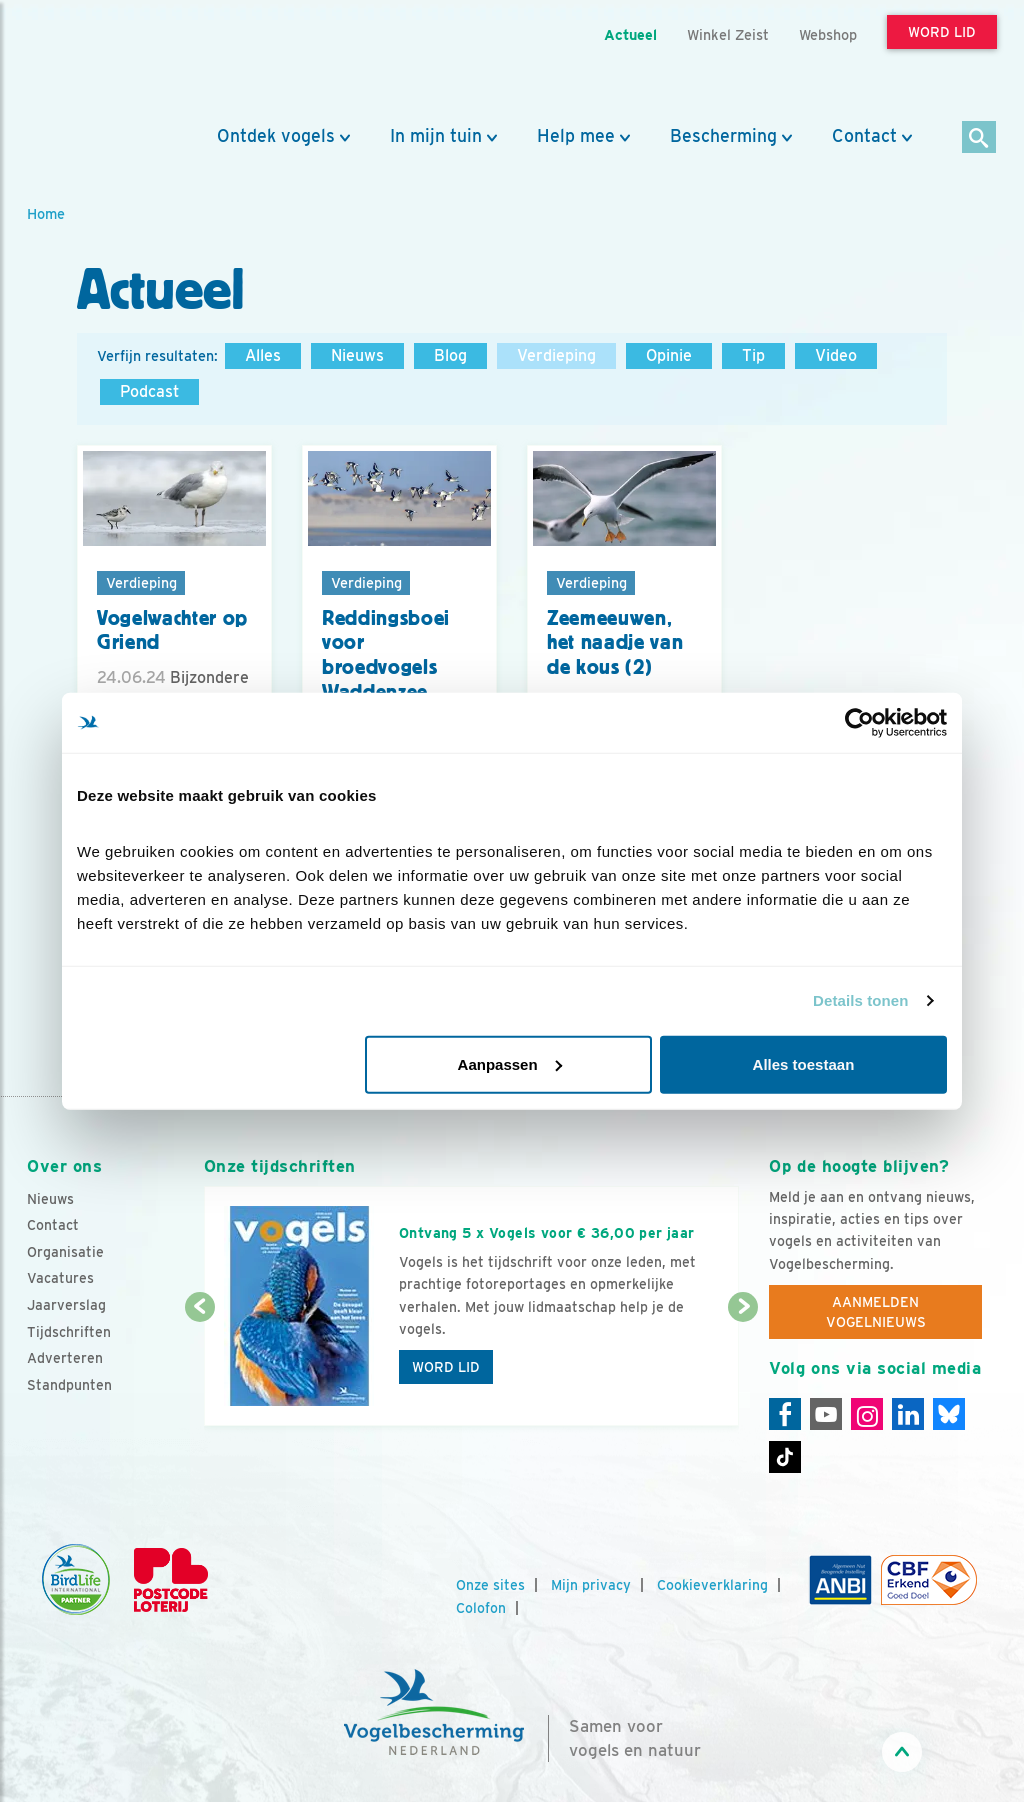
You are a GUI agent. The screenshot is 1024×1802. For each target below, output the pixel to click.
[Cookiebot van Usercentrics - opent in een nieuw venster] (859, 723)
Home (46, 213)
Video (836, 355)
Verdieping (556, 355)
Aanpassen (510, 1063)
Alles (263, 355)
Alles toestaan (804, 1063)
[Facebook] (785, 1414)
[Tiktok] (785, 1457)
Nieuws (357, 355)
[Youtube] (826, 1414)
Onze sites (490, 1585)
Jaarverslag (66, 1305)
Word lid (446, 1367)
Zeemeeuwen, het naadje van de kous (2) (615, 642)
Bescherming (723, 136)
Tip (753, 355)
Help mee (576, 136)
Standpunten (69, 1385)
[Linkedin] (908, 1414)
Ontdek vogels (276, 136)
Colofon (481, 1608)
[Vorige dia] (200, 1368)
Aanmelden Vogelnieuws (876, 1312)
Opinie (669, 355)
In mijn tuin (436, 136)
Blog (450, 355)
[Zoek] (979, 138)
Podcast (149, 391)
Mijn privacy (591, 1585)
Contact (864, 136)
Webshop (828, 34)
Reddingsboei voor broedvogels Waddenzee (386, 655)
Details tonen (860, 1000)
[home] (117, 63)
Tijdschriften (69, 1332)
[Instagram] (867, 1414)
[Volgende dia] (743, 1368)
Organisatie (65, 1252)
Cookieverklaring (712, 1585)
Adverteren (65, 1358)
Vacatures (60, 1278)
